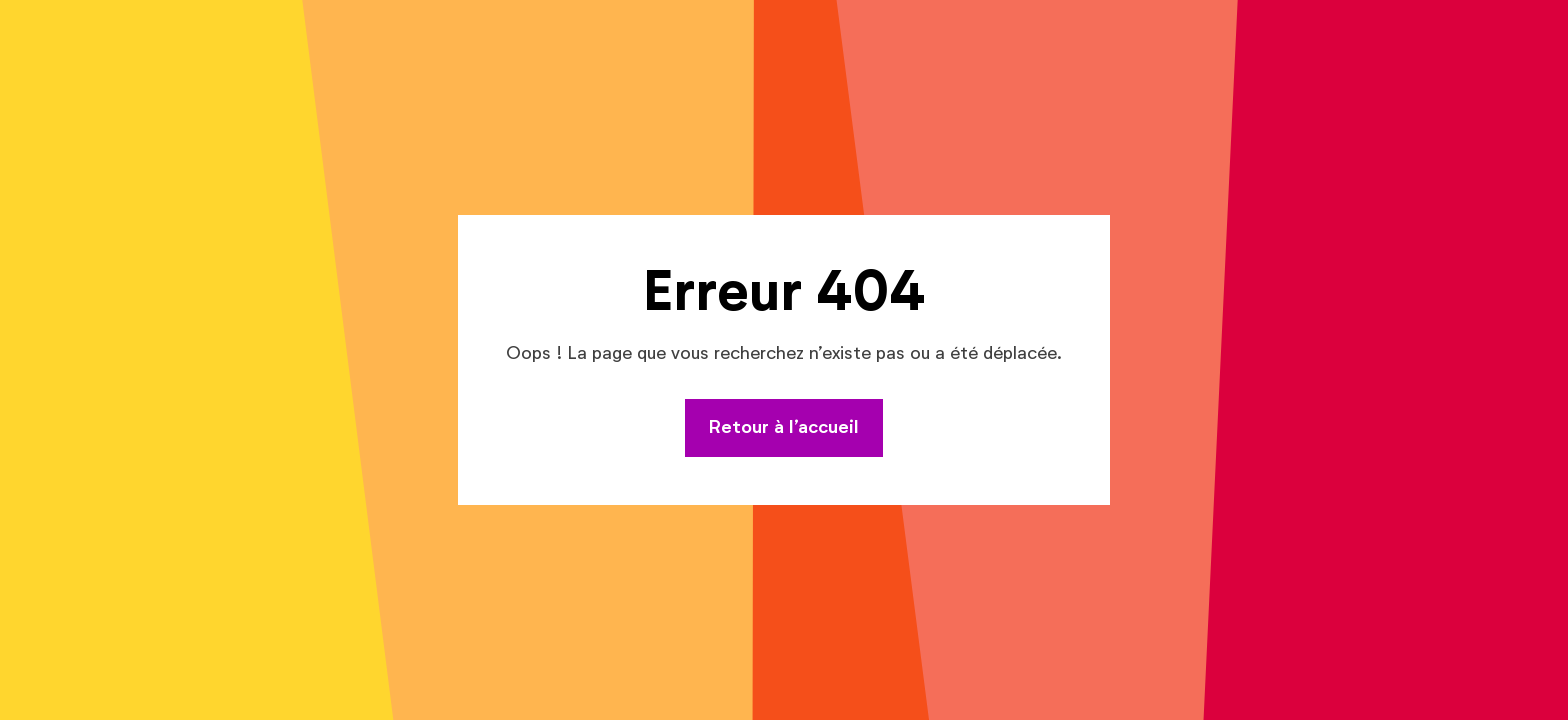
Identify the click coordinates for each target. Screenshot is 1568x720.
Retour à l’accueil (784, 428)
